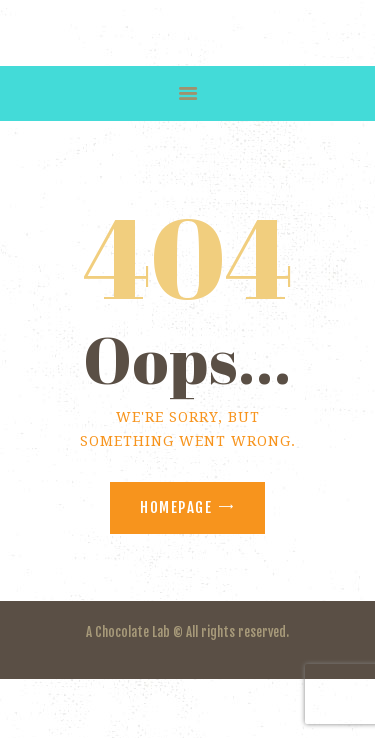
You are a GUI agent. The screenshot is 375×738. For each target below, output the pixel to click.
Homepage (176, 507)
